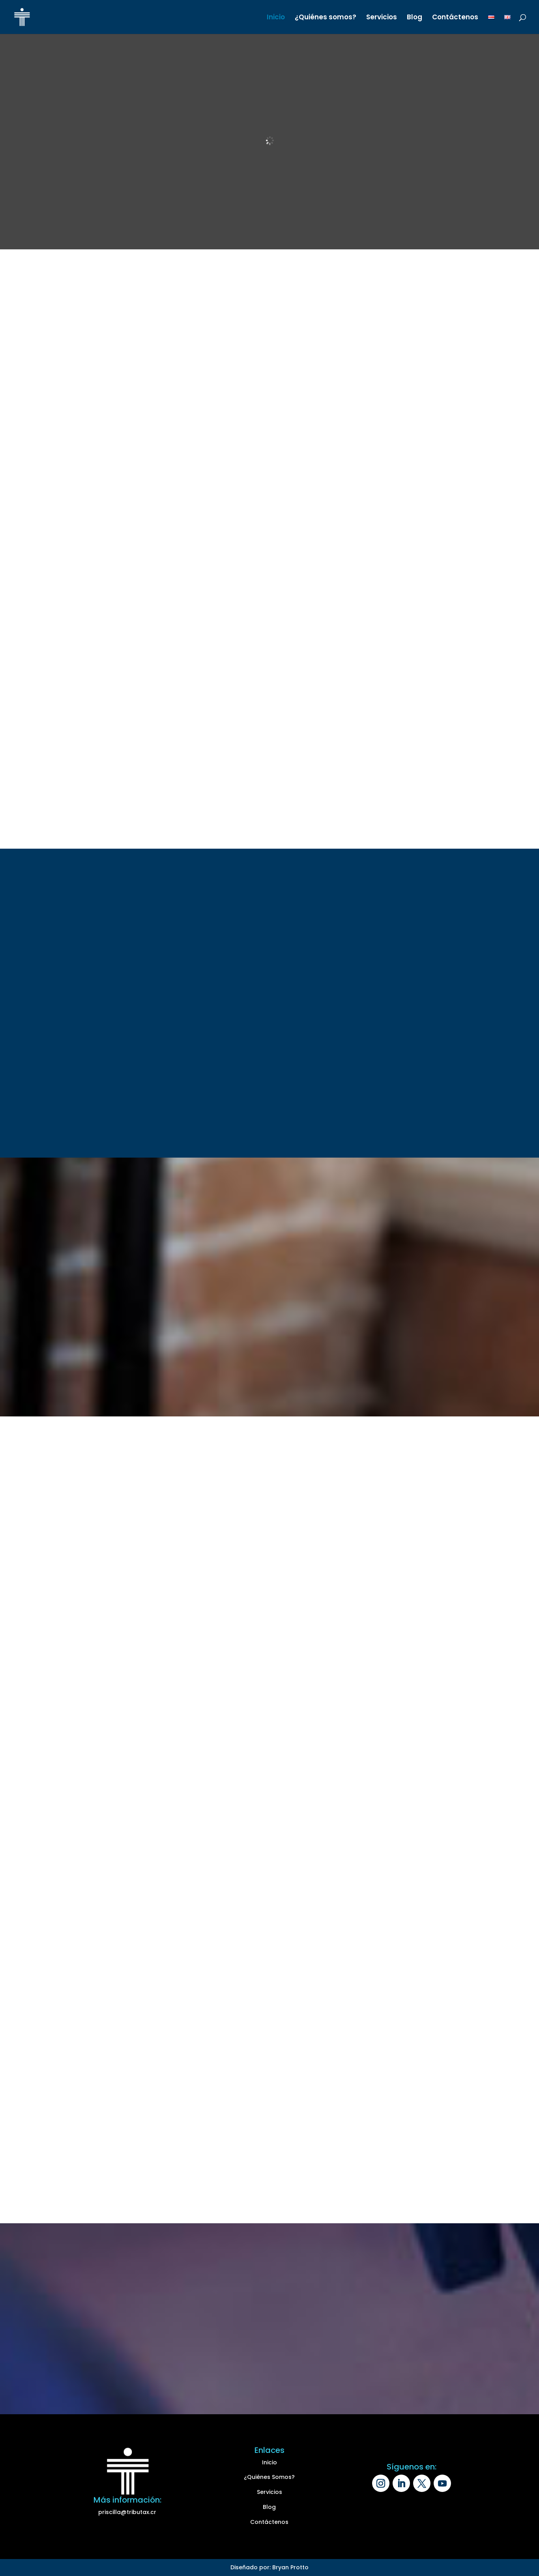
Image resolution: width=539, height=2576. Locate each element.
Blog (414, 18)
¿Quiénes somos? (325, 18)
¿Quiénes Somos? (269, 2477)
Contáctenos (455, 18)
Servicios (381, 18)
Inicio (276, 18)
